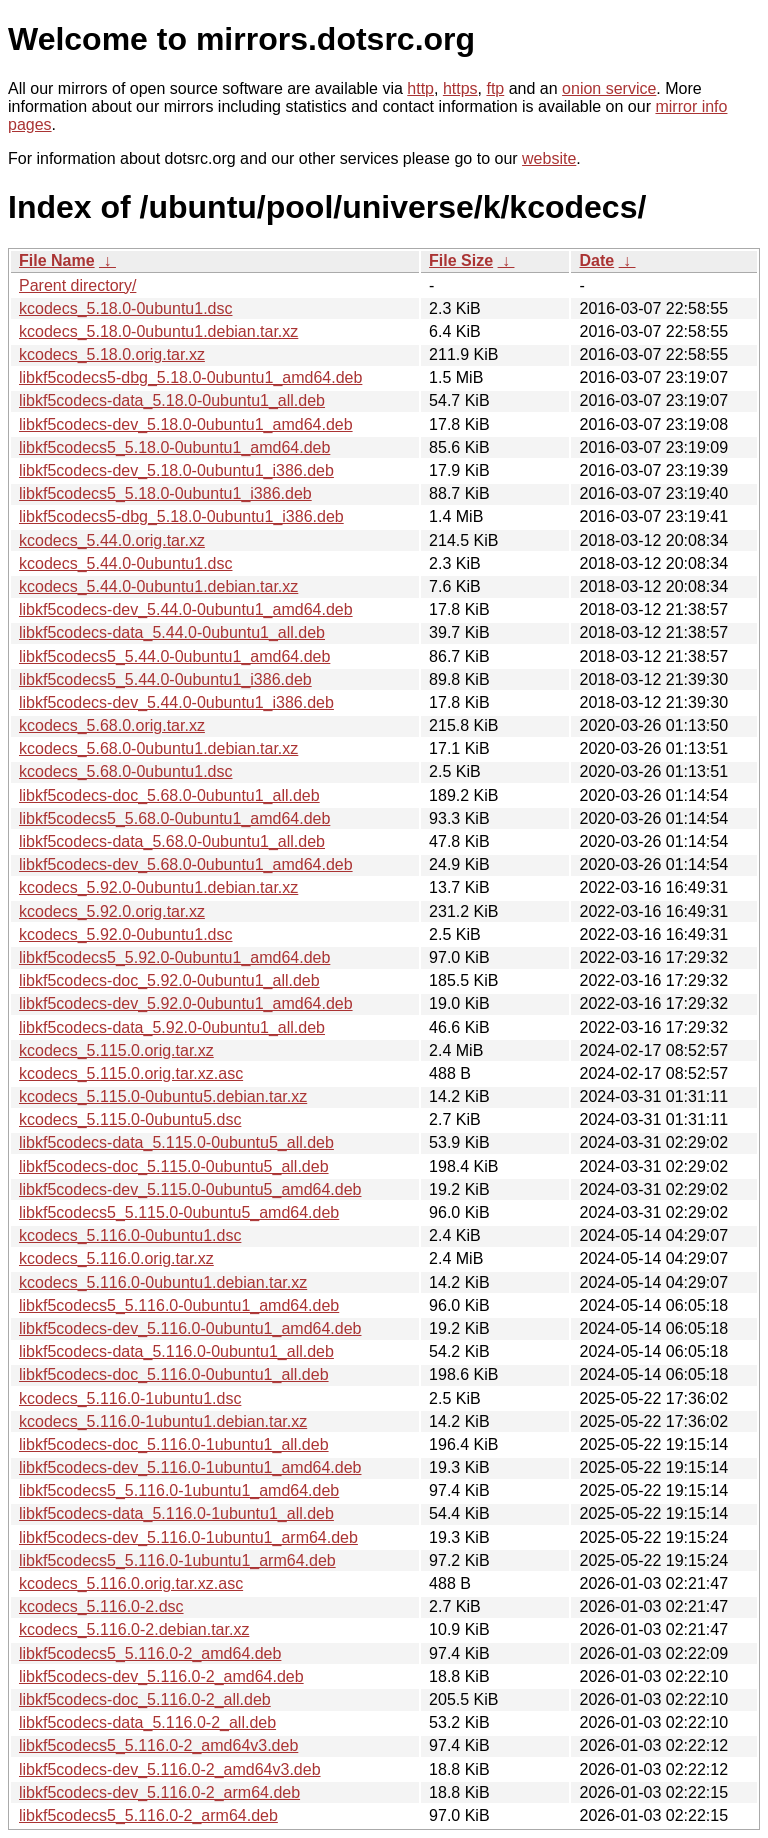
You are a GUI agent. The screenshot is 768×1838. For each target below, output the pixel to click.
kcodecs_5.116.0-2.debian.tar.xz (134, 1629)
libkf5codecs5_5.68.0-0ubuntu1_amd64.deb (174, 818)
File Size (461, 260)
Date (596, 260)
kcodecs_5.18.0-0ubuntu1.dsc (125, 308)
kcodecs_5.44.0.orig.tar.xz (112, 540)
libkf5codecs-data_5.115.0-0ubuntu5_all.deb (176, 1142)
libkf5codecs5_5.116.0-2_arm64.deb (148, 1815)
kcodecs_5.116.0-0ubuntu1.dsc (130, 1235)
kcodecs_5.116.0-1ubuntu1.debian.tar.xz (163, 1421)
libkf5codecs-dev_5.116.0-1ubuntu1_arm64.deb (188, 1537)
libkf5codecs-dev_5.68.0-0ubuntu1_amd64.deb (186, 864)
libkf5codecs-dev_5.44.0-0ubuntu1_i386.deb (176, 702)
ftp (495, 88)
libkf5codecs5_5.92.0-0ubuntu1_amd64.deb (174, 957)
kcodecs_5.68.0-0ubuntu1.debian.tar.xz (158, 748)
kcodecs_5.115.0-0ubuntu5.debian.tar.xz (163, 1096)
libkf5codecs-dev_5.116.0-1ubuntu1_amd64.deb (190, 1467)
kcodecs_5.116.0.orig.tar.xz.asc (131, 1583)
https (460, 88)
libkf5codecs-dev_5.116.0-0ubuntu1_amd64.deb (190, 1328)
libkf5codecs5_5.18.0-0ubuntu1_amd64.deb (174, 447)
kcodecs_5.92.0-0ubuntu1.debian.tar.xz (158, 887)
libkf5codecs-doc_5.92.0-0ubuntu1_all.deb (169, 980)
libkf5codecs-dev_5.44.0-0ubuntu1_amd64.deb (186, 609)
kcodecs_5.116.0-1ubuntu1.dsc (130, 1398)
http (420, 88)
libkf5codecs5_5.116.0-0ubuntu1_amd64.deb (179, 1305)
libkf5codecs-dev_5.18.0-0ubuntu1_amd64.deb (186, 424)
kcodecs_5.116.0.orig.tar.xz (116, 1258)
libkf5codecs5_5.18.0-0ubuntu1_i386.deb (165, 493)
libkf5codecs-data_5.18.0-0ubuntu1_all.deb (172, 400)
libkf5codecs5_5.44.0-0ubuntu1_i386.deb (165, 679)
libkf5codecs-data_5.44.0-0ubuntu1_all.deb (172, 632)
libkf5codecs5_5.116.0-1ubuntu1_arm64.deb (177, 1560)
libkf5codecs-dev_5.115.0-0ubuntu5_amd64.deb (190, 1189)
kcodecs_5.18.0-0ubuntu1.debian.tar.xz (158, 331)
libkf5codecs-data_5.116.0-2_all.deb (147, 1722)
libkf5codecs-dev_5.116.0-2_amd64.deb (161, 1676)
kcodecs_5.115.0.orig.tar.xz (116, 1050)
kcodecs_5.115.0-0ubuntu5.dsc (130, 1119)
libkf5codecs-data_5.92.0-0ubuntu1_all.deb (172, 1027)
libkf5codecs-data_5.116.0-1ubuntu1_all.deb (176, 1513)
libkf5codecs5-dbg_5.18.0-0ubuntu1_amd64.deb (190, 377)
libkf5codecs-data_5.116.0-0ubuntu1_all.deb (176, 1351)
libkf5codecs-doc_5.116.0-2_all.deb (145, 1699)
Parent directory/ (77, 285)
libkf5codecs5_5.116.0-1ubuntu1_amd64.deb (179, 1490)
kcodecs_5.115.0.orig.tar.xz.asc (131, 1073)
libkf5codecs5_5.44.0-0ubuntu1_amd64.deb (174, 656)
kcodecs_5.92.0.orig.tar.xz (112, 911)
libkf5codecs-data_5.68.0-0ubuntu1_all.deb (172, 841)
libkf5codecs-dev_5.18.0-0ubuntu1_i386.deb (176, 470)
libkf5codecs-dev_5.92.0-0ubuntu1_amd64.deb (186, 1003)
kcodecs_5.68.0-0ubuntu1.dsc (125, 771)
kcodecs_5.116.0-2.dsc (101, 1606)
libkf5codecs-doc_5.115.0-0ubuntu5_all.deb (174, 1166)
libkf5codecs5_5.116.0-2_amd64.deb (150, 1653)
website (549, 158)
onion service (609, 88)
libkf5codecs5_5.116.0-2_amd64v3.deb (158, 1745)
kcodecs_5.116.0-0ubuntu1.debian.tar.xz (163, 1282)
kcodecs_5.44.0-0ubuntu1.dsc (125, 563)
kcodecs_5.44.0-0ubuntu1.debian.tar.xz (158, 586)
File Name (57, 260)
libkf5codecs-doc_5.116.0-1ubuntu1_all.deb (174, 1444)
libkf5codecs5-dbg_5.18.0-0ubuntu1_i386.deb (181, 516)
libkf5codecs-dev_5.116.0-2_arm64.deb (159, 1792)
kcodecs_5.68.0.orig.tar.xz (112, 725)
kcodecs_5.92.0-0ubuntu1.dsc (125, 934)
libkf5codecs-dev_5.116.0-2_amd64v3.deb (170, 1769)
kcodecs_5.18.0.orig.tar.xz (112, 354)
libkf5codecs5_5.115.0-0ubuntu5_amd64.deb (179, 1212)
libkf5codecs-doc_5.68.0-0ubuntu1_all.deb (169, 795)
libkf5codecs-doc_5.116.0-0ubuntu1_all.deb (174, 1374)
